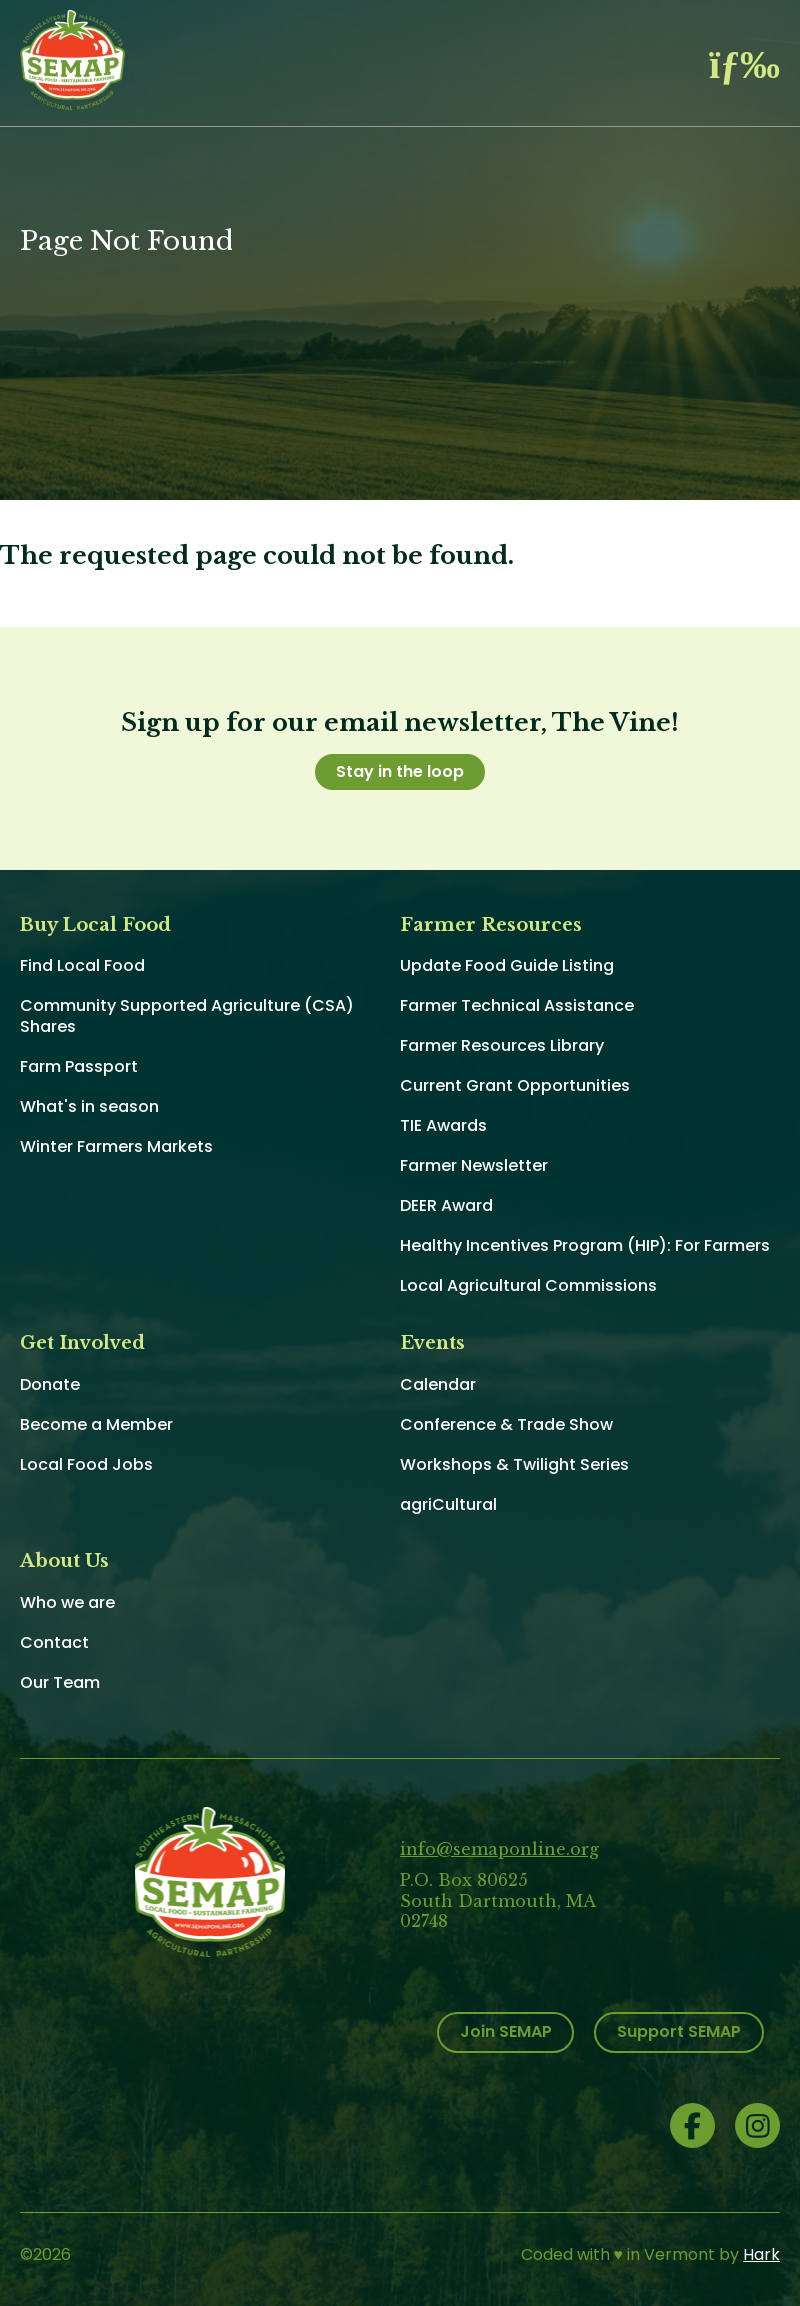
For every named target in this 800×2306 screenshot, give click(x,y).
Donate (50, 1384)
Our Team (60, 1682)
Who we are (67, 1602)
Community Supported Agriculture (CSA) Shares (187, 1016)
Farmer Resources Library (502, 1045)
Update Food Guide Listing (507, 965)
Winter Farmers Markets (116, 1146)
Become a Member (96, 1424)
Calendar (438, 1384)
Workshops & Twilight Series (514, 1464)
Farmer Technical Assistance (517, 1005)
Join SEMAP (506, 2031)
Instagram (757, 2125)
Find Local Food (82, 965)
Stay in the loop (400, 771)
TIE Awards (443, 1125)
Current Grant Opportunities (515, 1085)
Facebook (692, 2125)
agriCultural (448, 1504)
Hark (761, 2254)
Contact (54, 1642)
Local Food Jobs (86, 1464)
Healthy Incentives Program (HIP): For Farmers (585, 1245)
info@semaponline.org (499, 1849)
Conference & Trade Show (506, 1424)
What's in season (89, 1106)
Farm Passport (79, 1066)
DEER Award (446, 1205)
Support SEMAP (679, 2031)
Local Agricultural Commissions (528, 1285)
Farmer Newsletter (474, 1165)
